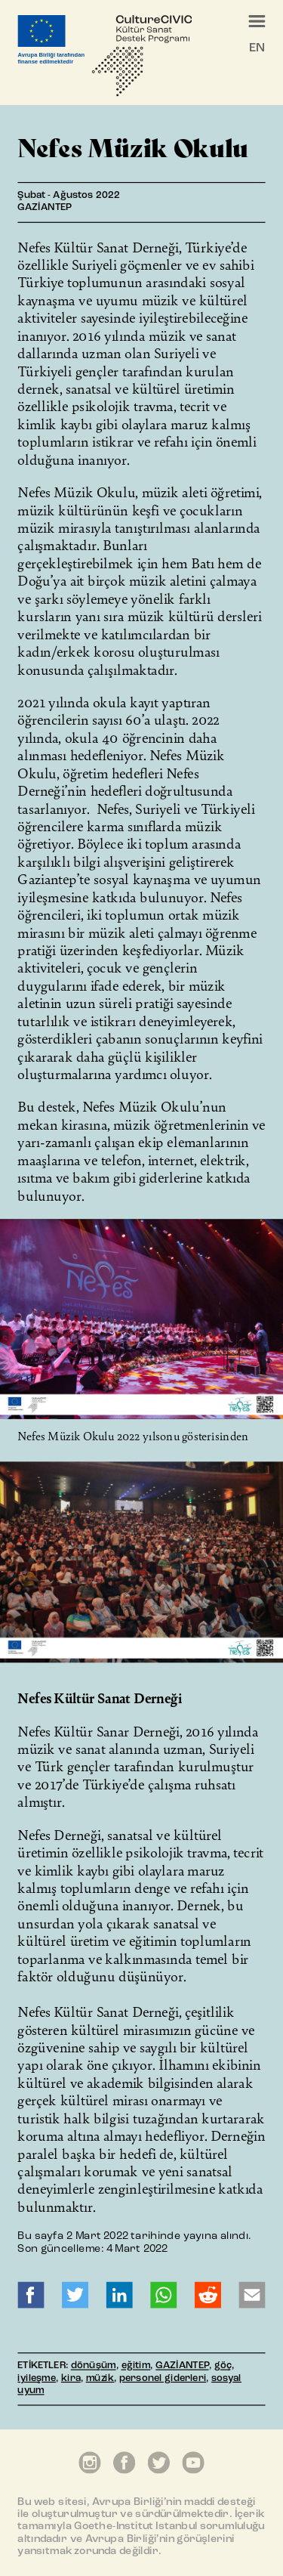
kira (71, 2379)
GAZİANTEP (181, 2366)
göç (223, 2366)
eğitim (136, 2366)
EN (257, 48)
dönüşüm (93, 2366)
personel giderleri (162, 2379)
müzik (100, 2379)
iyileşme (36, 2379)
